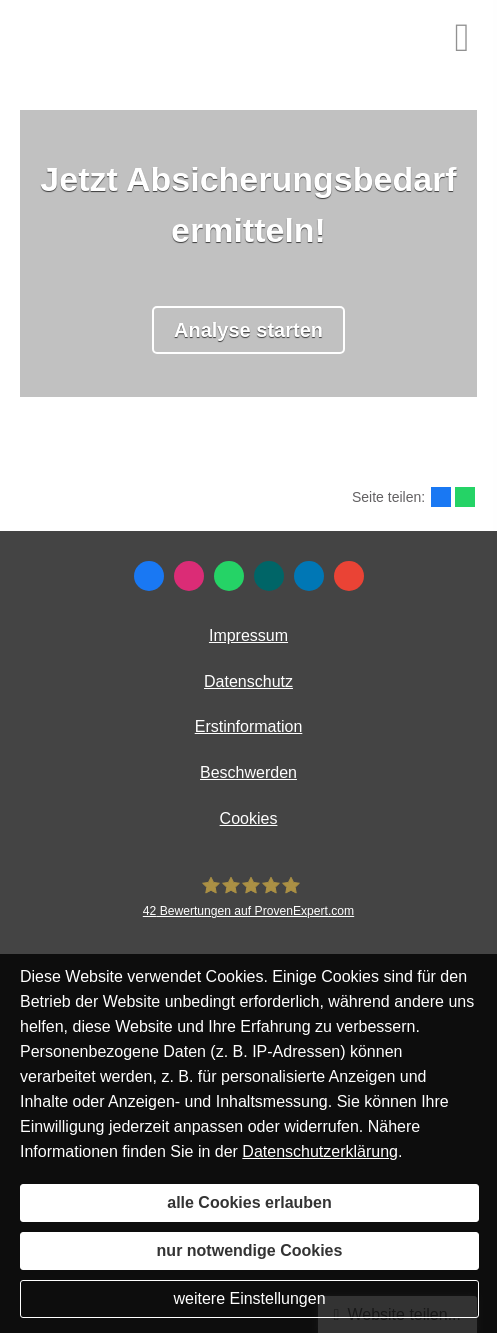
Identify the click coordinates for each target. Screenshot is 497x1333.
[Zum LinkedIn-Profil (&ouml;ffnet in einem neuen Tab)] (309, 576)
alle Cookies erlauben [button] (249, 1202)
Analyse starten (248, 330)
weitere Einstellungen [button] (249, 1298)
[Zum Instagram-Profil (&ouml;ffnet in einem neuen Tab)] (189, 576)
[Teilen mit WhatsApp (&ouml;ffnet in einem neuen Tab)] (465, 497)
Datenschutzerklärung (320, 1151)
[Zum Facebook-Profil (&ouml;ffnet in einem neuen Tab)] (149, 576)
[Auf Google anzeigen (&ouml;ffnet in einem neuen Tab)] (349, 576)
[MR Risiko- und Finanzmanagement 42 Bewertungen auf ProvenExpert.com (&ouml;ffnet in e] (248, 897)
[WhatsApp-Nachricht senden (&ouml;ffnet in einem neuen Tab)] (229, 576)
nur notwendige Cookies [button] (250, 1250)
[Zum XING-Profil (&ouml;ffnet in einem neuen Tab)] (269, 576)
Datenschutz (248, 681)
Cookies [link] (249, 818)
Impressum (248, 635)
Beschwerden (248, 772)
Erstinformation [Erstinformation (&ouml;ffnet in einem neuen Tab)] (249, 726)
